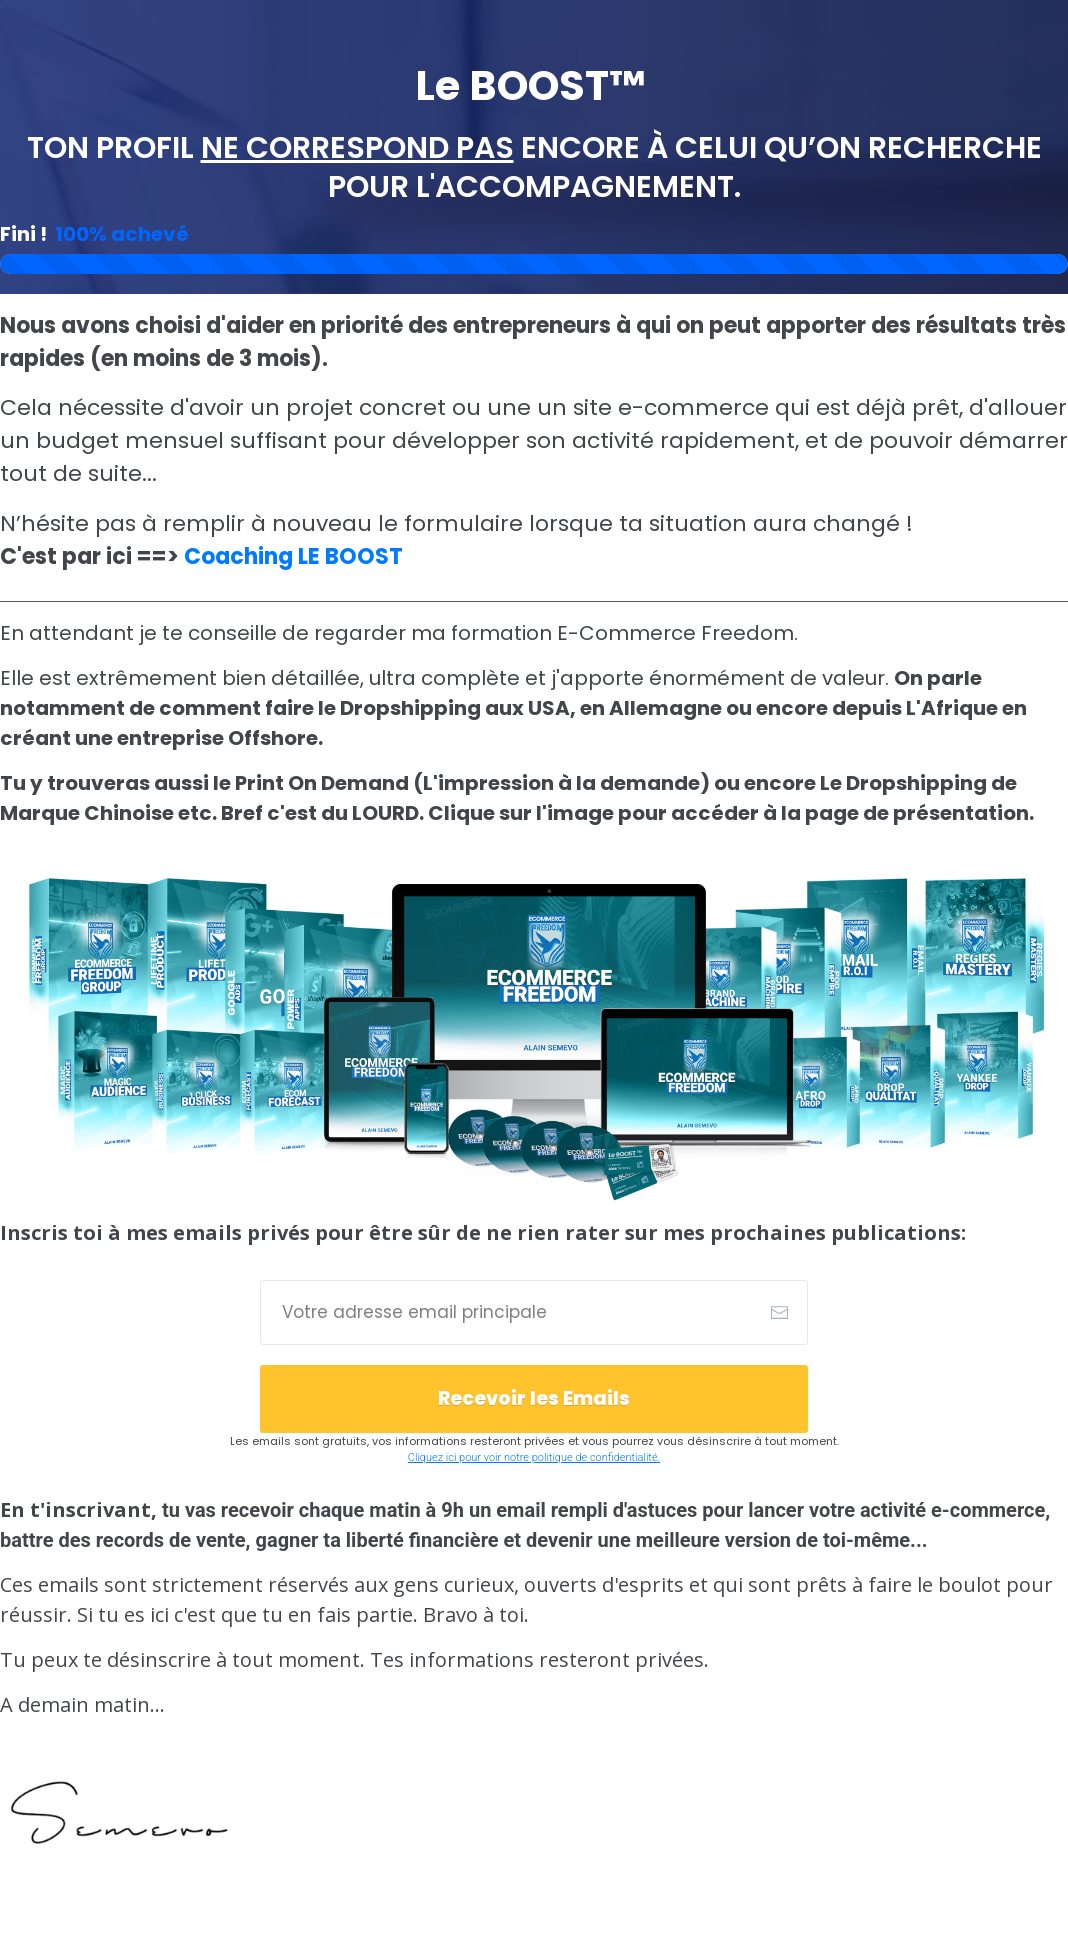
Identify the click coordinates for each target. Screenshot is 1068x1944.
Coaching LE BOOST (293, 556)
